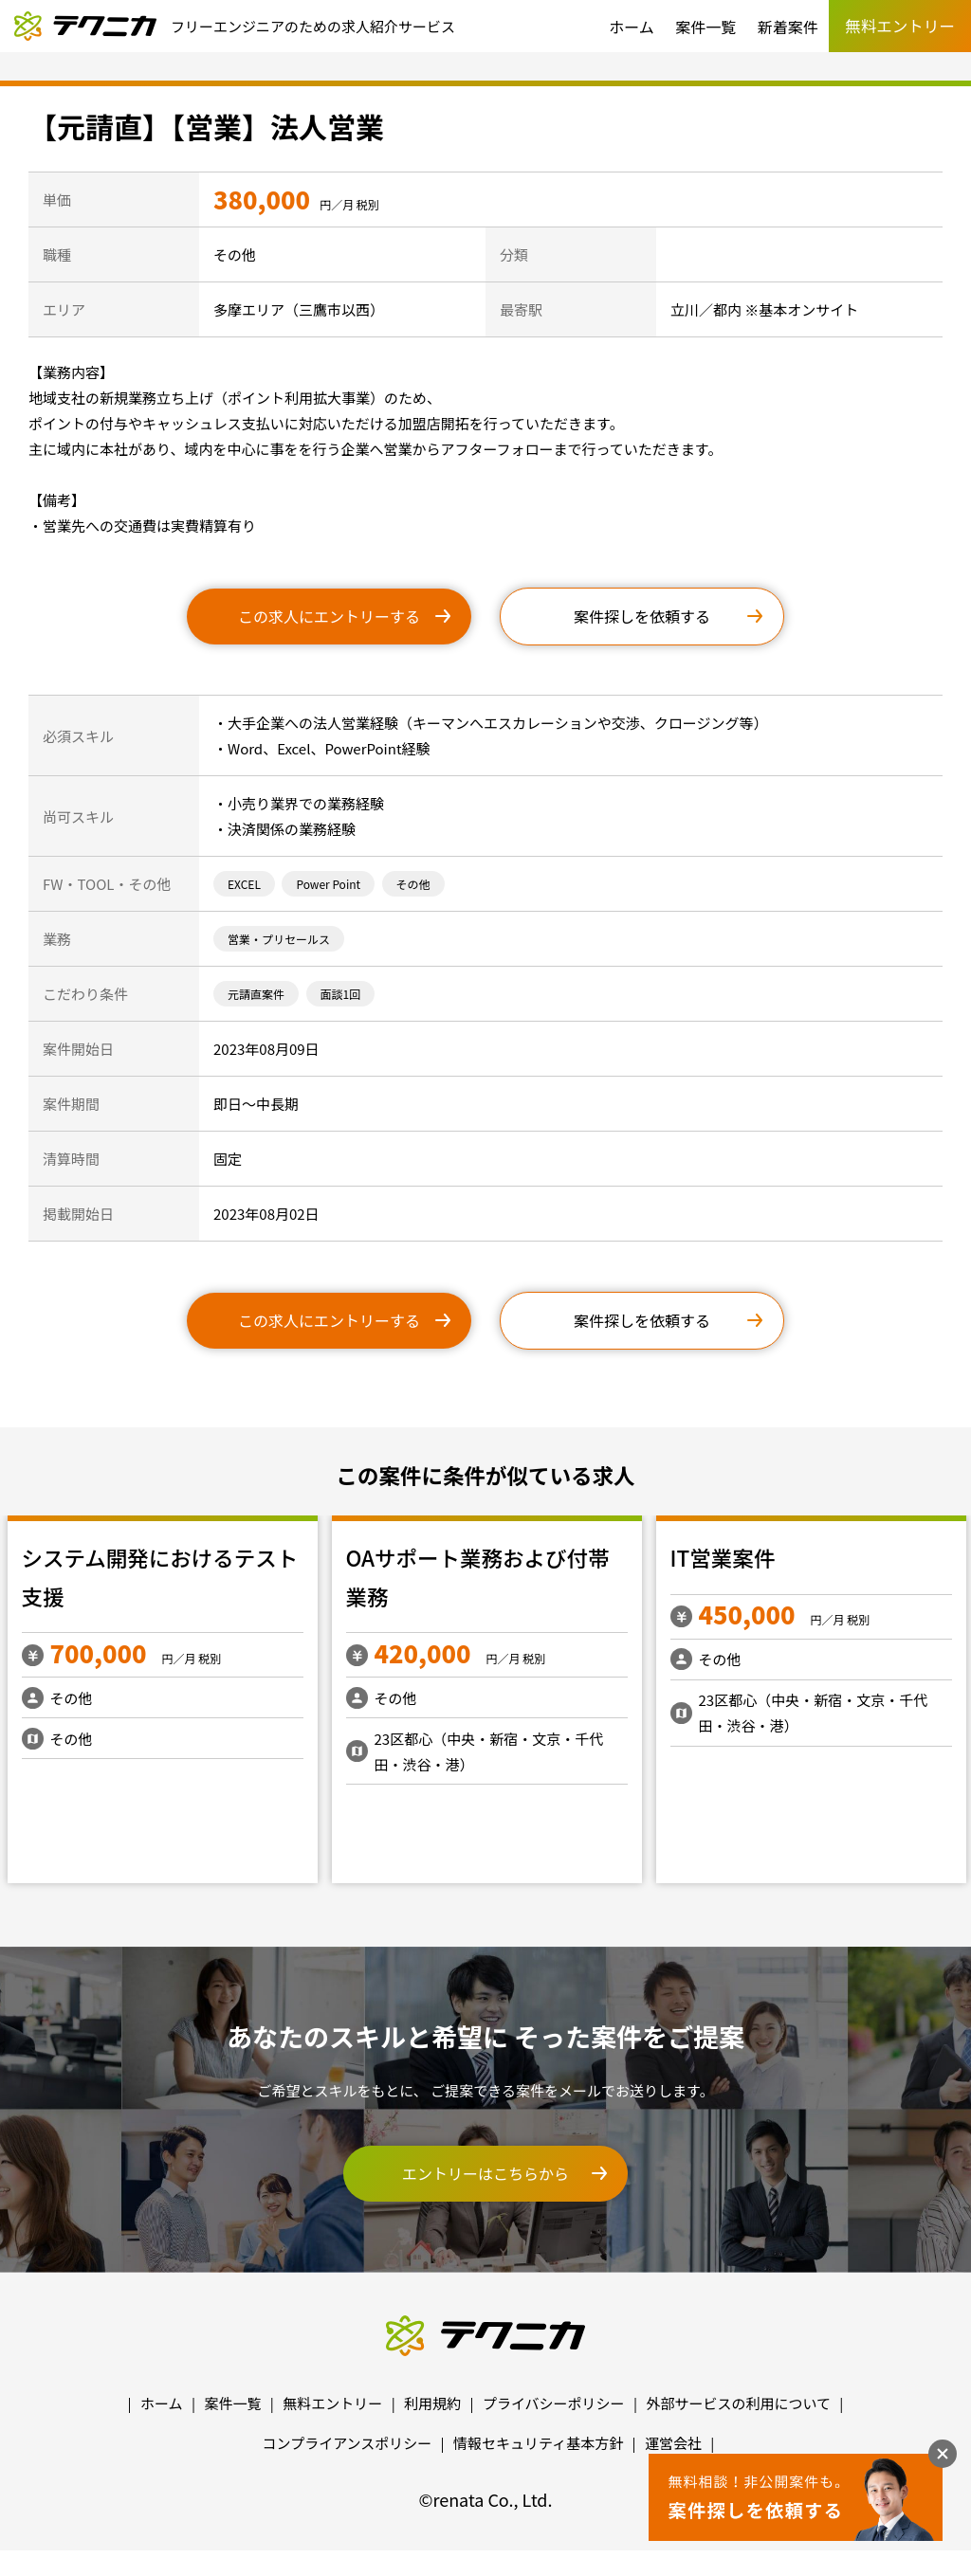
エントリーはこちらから (485, 2173)
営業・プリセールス (279, 939)
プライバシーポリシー (554, 2403)
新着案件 (788, 26)
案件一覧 (705, 26)
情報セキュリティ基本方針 (538, 2443)
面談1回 (341, 994)
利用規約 (432, 2403)
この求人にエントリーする (329, 616)
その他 (413, 884)
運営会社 (673, 2443)
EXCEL (244, 884)
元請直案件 (256, 994)
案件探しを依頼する (642, 616)
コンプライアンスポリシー (347, 2443)
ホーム (631, 26)
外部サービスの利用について (738, 2403)
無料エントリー (332, 2403)
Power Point (328, 884)
